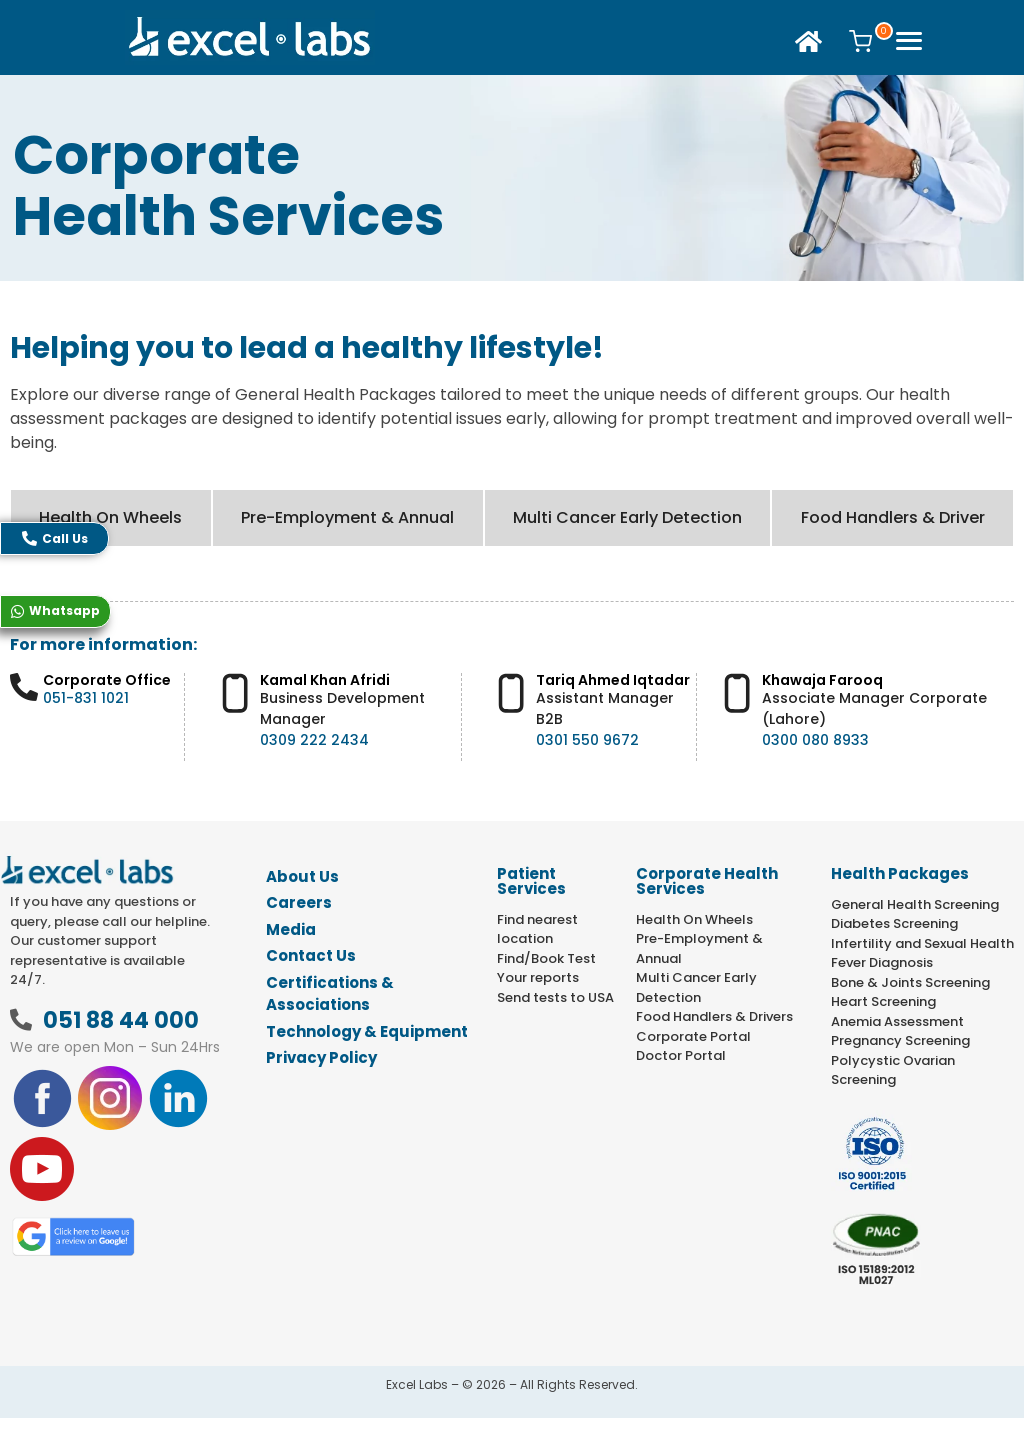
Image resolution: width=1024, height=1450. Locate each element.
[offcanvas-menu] (908, 42)
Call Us (55, 538)
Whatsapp (55, 610)
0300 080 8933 (815, 740)
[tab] (111, 518)
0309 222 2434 (314, 740)
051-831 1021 (86, 698)
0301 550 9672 (587, 740)
